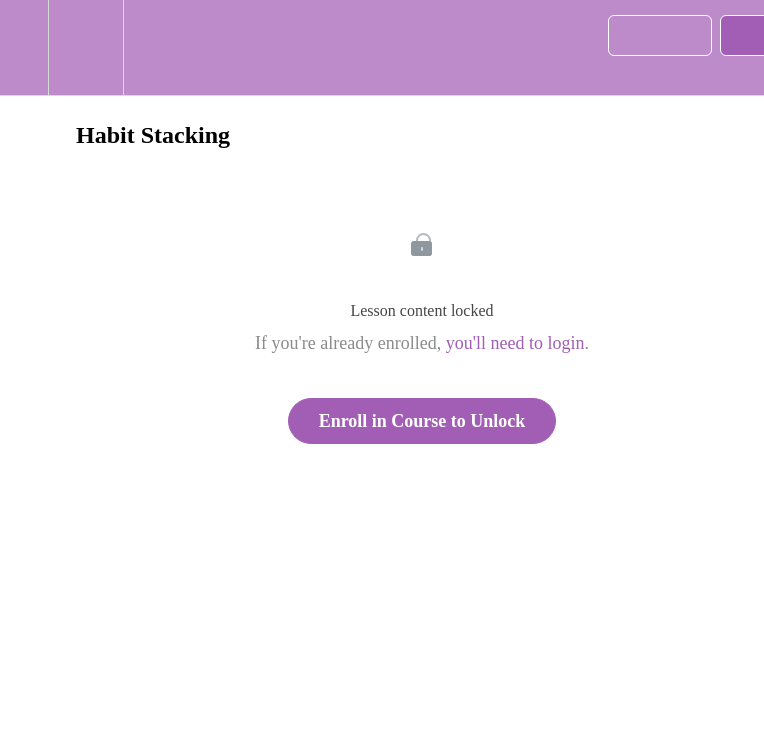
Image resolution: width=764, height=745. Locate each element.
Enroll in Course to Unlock (422, 421)
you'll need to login (515, 343)
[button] (24, 47)
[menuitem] (85, 47)
